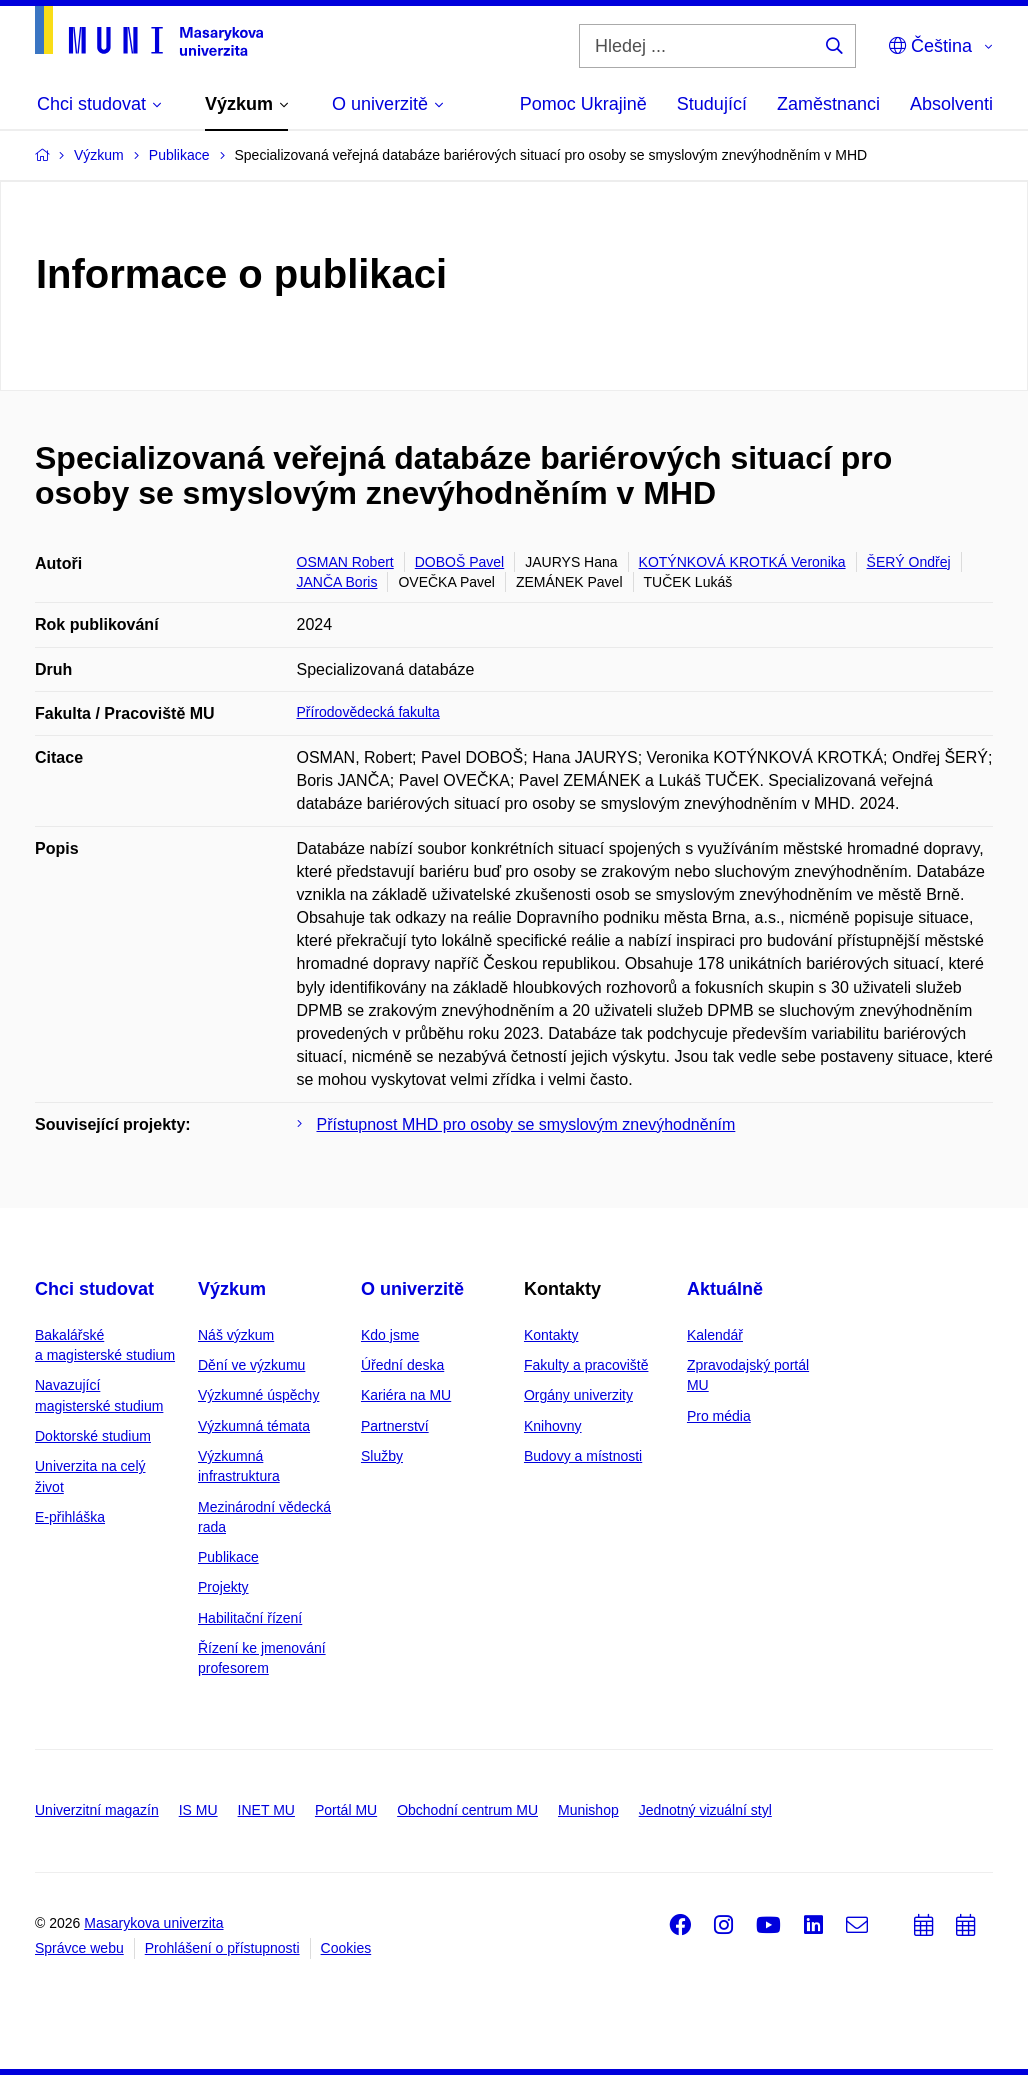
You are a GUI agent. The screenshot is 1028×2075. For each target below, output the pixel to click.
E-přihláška (70, 1517)
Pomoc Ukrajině (583, 104)
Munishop (588, 1810)
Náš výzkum (236, 1335)
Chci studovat (94, 1289)
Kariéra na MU (406, 1395)
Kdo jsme (390, 1335)
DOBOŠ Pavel (459, 562)
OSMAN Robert (345, 562)
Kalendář (715, 1335)
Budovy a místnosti (583, 1456)
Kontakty (551, 1335)
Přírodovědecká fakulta (368, 712)
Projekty (223, 1587)
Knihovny (553, 1426)
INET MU (266, 1810)
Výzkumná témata (254, 1426)
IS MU (198, 1810)
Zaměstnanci (828, 104)
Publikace (228, 1557)
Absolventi (951, 104)
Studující (712, 104)
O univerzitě (412, 1289)
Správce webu (79, 1948)
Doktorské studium (93, 1436)
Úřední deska (402, 1365)
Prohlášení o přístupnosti (222, 1948)
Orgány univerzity (578, 1395)
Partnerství (395, 1426)
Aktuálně (725, 1289)
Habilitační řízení (250, 1618)
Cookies (346, 1948)
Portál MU (346, 1810)
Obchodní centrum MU (467, 1810)
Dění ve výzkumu (251, 1365)
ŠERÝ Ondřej (909, 562)
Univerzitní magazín (97, 1810)
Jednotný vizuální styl (705, 1810)
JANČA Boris (337, 582)
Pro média (719, 1416)
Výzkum (232, 1289)
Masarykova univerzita (153, 1923)
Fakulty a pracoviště (586, 1365)
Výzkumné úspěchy (258, 1395)
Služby (382, 1456)
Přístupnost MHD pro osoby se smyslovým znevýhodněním (526, 1124)
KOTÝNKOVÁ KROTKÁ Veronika (742, 562)
